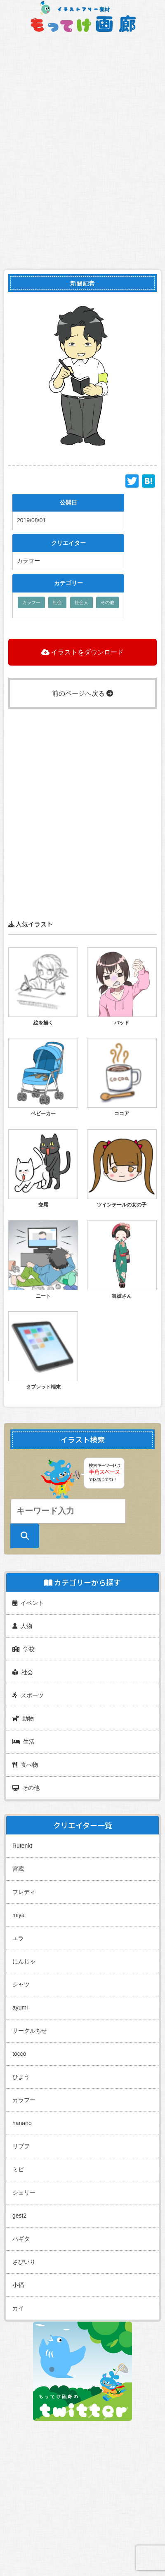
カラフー (31, 602)
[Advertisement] (82, 789)
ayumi (20, 2007)
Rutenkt (22, 1845)
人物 (22, 1626)
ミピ (18, 2169)
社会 (57, 602)
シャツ (21, 1984)
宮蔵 (18, 1868)
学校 (23, 1649)
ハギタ (21, 2238)
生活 (23, 1741)
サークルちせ (29, 2030)
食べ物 (25, 1764)
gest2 (19, 2215)
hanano (22, 2123)
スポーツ (28, 1695)
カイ (18, 2308)
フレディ (23, 1892)
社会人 (81, 602)
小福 (18, 2285)
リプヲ (21, 2146)
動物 (23, 1718)
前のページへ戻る (82, 693)
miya (18, 1915)
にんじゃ (23, 1961)
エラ (18, 1938)
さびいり (23, 2261)
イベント (28, 1603)
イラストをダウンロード (82, 652)
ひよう (21, 2077)
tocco (19, 2053)
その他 (107, 602)
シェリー (23, 2192)
